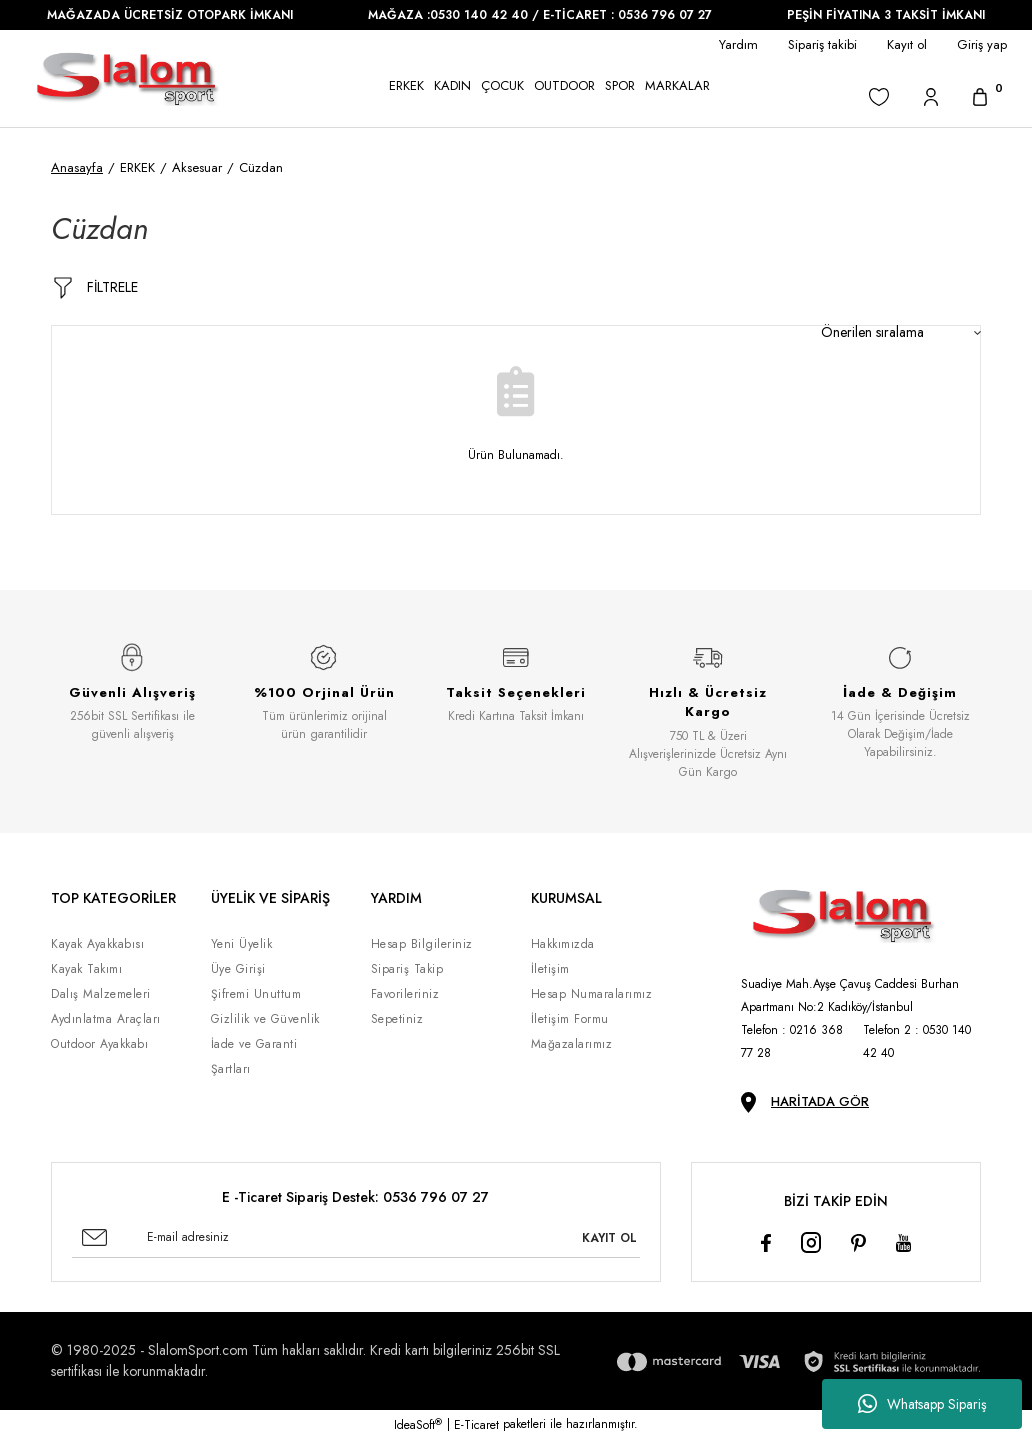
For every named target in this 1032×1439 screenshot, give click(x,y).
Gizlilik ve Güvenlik (265, 1019)
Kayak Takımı (86, 969)
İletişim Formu (570, 1019)
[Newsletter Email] (356, 1238)
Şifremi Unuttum (256, 994)
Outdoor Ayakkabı (99, 1044)
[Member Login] (931, 96)
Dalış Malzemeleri (101, 994)
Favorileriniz (405, 994)
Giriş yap (982, 44)
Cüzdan (261, 167)
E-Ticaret (476, 1425)
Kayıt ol (907, 44)
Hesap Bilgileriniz (422, 944)
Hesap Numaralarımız (592, 994)
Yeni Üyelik (242, 944)
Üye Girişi (238, 969)
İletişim (550, 969)
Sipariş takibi (822, 44)
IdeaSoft (418, 1425)
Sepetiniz (397, 1019)
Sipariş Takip (407, 969)
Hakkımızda (563, 944)
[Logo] (127, 78)
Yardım (738, 44)
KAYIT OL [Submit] (609, 1238)
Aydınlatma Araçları (106, 1019)
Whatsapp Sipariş (922, 1404)
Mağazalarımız (572, 1044)
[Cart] (980, 96)
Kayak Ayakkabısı (97, 944)
